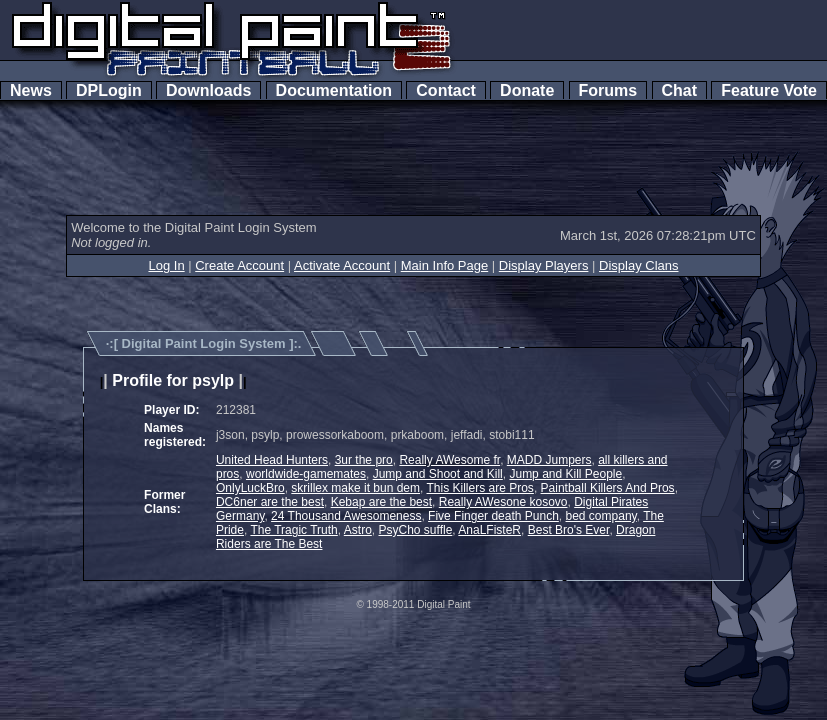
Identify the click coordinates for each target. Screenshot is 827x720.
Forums (608, 90)
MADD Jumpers (549, 460)
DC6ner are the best (270, 502)
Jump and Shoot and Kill (438, 474)
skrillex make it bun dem (355, 488)
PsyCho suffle (416, 530)
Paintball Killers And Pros (608, 488)
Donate (527, 90)
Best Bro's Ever (569, 530)
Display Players (544, 265)
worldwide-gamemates (306, 474)
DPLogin (109, 90)
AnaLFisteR (489, 530)
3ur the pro (364, 460)
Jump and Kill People (565, 474)
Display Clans (638, 265)
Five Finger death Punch (493, 516)
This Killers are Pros (480, 488)
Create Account (239, 265)
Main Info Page (444, 265)
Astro (358, 530)
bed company (601, 516)
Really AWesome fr (449, 460)
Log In (166, 265)
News (31, 90)
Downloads (208, 90)
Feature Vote (769, 90)
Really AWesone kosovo (503, 502)
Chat (679, 90)
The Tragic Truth (293, 530)
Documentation (334, 90)
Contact (445, 90)
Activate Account (342, 265)
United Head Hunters (272, 460)
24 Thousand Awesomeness (346, 516)
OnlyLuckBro (250, 488)
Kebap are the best (381, 502)
